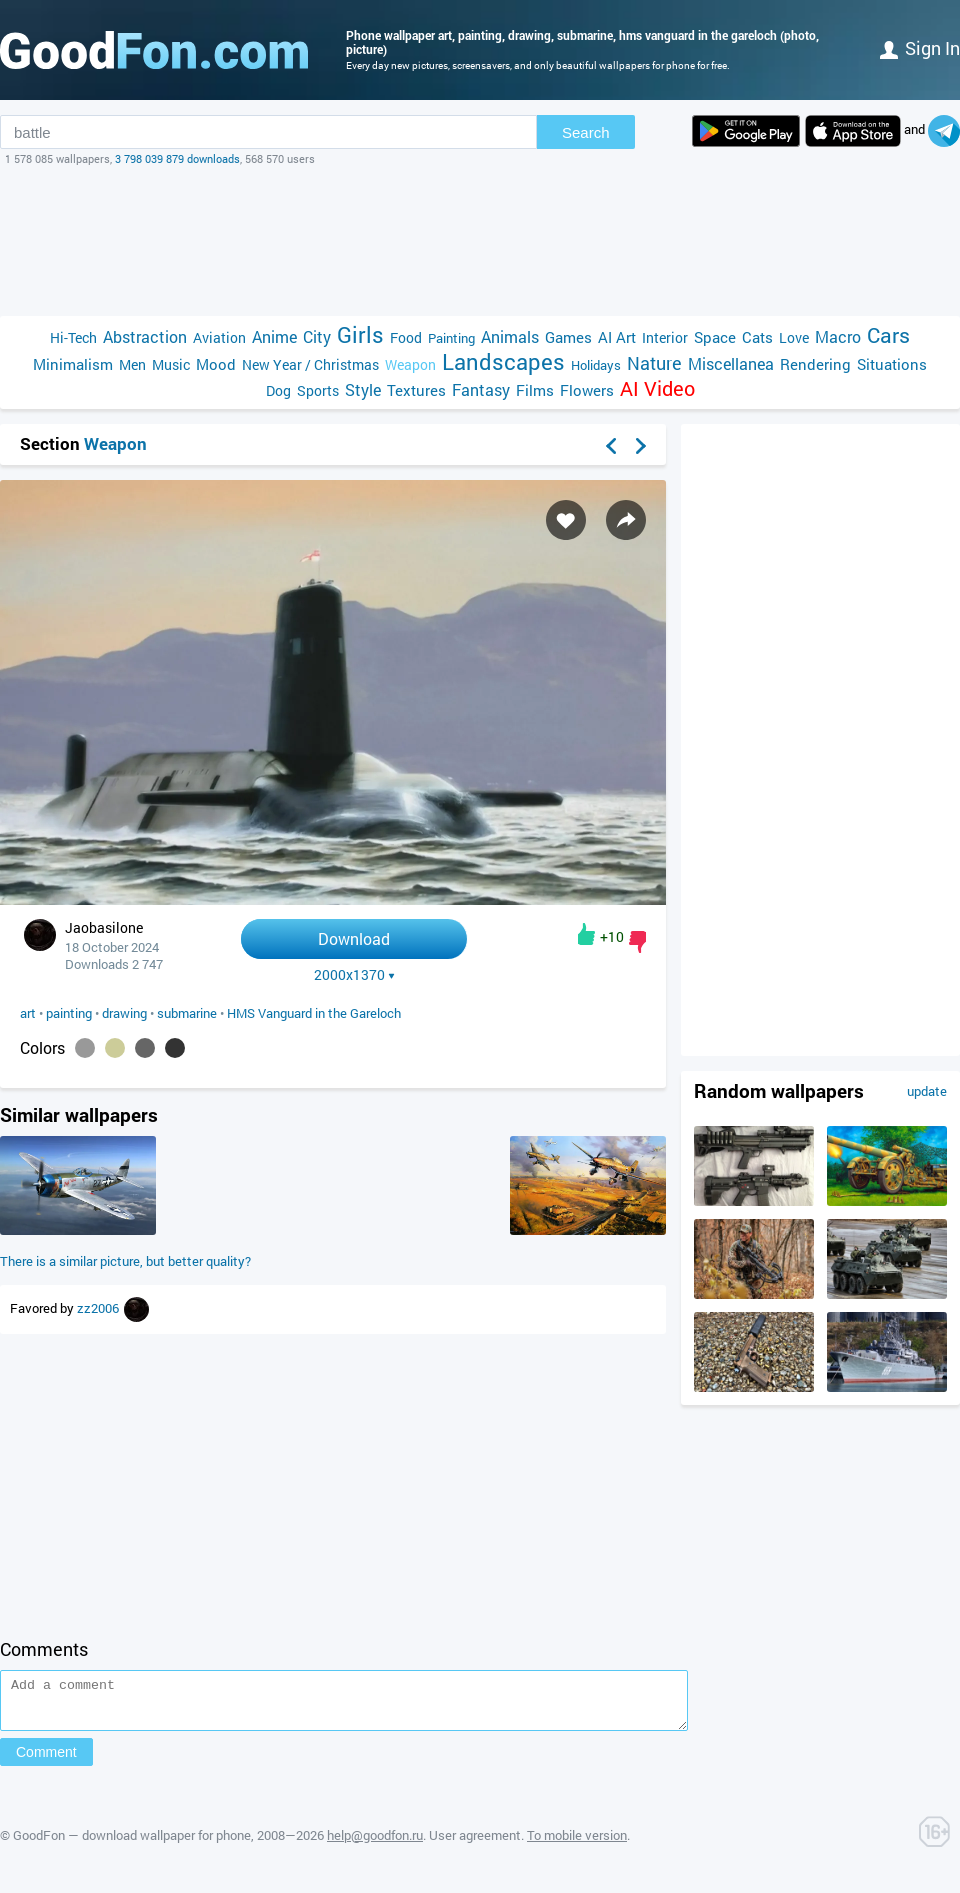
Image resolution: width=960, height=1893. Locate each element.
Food (406, 337)
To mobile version (577, 1844)
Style (363, 389)
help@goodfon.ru (375, 1844)
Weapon (410, 364)
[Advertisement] (480, 241)
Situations (892, 364)
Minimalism (73, 364)
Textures (416, 390)
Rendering (815, 364)
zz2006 (99, 1308)
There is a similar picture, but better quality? (125, 1261)
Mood (216, 364)
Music (171, 364)
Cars (888, 335)
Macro (838, 336)
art (28, 1013)
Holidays (596, 365)
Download (354, 938)
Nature (654, 363)
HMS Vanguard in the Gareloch (314, 1013)
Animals (510, 336)
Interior (665, 337)
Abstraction (145, 336)
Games (568, 337)
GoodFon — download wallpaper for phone (132, 1844)
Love (794, 337)
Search (586, 132)
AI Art (617, 337)
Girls (360, 334)
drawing (124, 1013)
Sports (318, 390)
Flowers (587, 390)
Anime (274, 336)
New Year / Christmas (310, 364)
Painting (451, 338)
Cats (757, 337)
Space (715, 337)
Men (132, 364)
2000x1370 (354, 975)
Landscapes (503, 361)
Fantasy (481, 389)
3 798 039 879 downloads (177, 158)
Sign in (920, 48)
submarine (187, 1013)
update (927, 1091)
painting (69, 1013)
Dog (278, 390)
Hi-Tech (73, 337)
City (317, 336)
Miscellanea (731, 363)
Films (535, 390)
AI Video (657, 388)
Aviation (219, 337)
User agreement (475, 1844)
